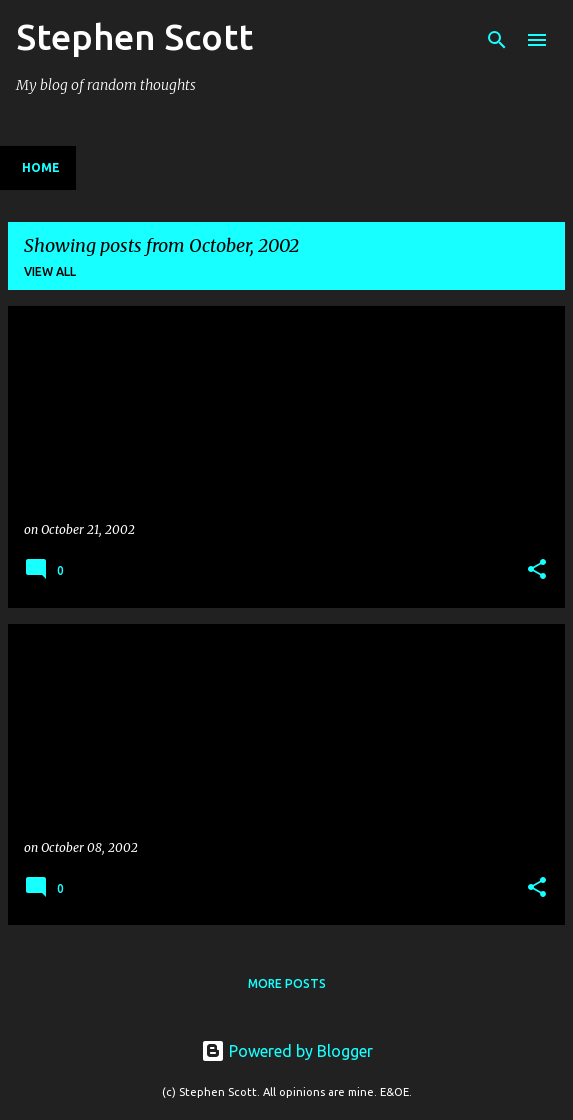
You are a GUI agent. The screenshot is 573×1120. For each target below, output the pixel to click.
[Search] (497, 40)
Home (41, 167)
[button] (537, 570)
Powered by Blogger (287, 1051)
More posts (287, 983)
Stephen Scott (134, 36)
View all (50, 271)
